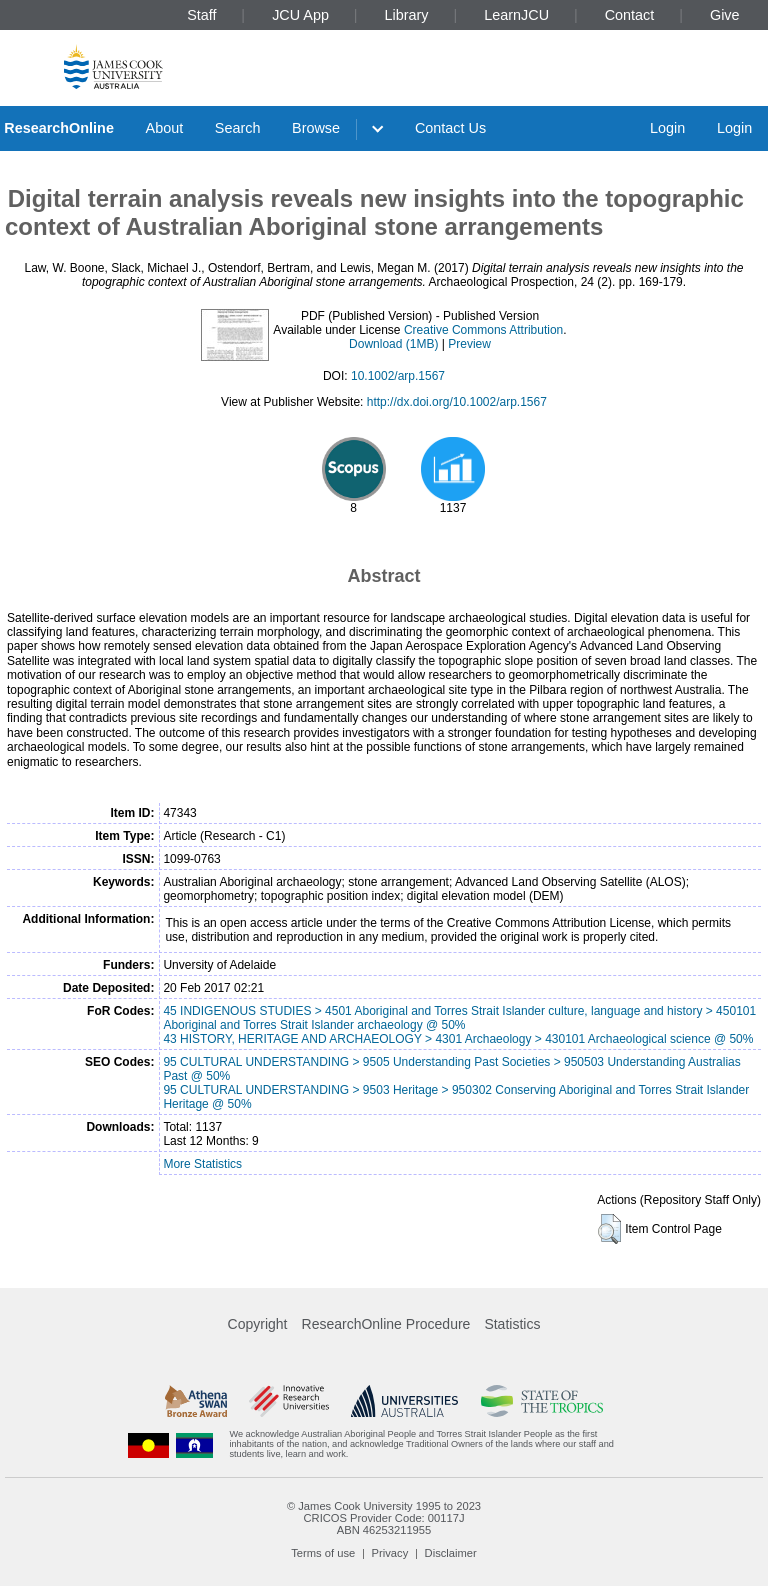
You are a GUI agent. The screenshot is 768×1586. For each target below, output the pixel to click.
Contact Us (450, 128)
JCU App (300, 15)
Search (238, 128)
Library (407, 15)
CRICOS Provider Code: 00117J (383, 1518)
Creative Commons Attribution (483, 330)
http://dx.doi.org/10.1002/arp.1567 (457, 402)
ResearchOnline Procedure (386, 1324)
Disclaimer (451, 1553)
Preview (469, 344)
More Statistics (202, 1164)
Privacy (390, 1553)
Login (667, 128)
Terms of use (323, 1553)
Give (725, 15)
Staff (201, 15)
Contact (630, 15)
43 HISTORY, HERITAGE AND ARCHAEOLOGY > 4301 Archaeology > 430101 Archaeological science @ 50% (458, 1039)
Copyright (258, 1324)
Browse (316, 128)
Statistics (512, 1324)
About (165, 128)
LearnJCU (516, 15)
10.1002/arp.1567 (398, 376)
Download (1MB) (393, 344)
